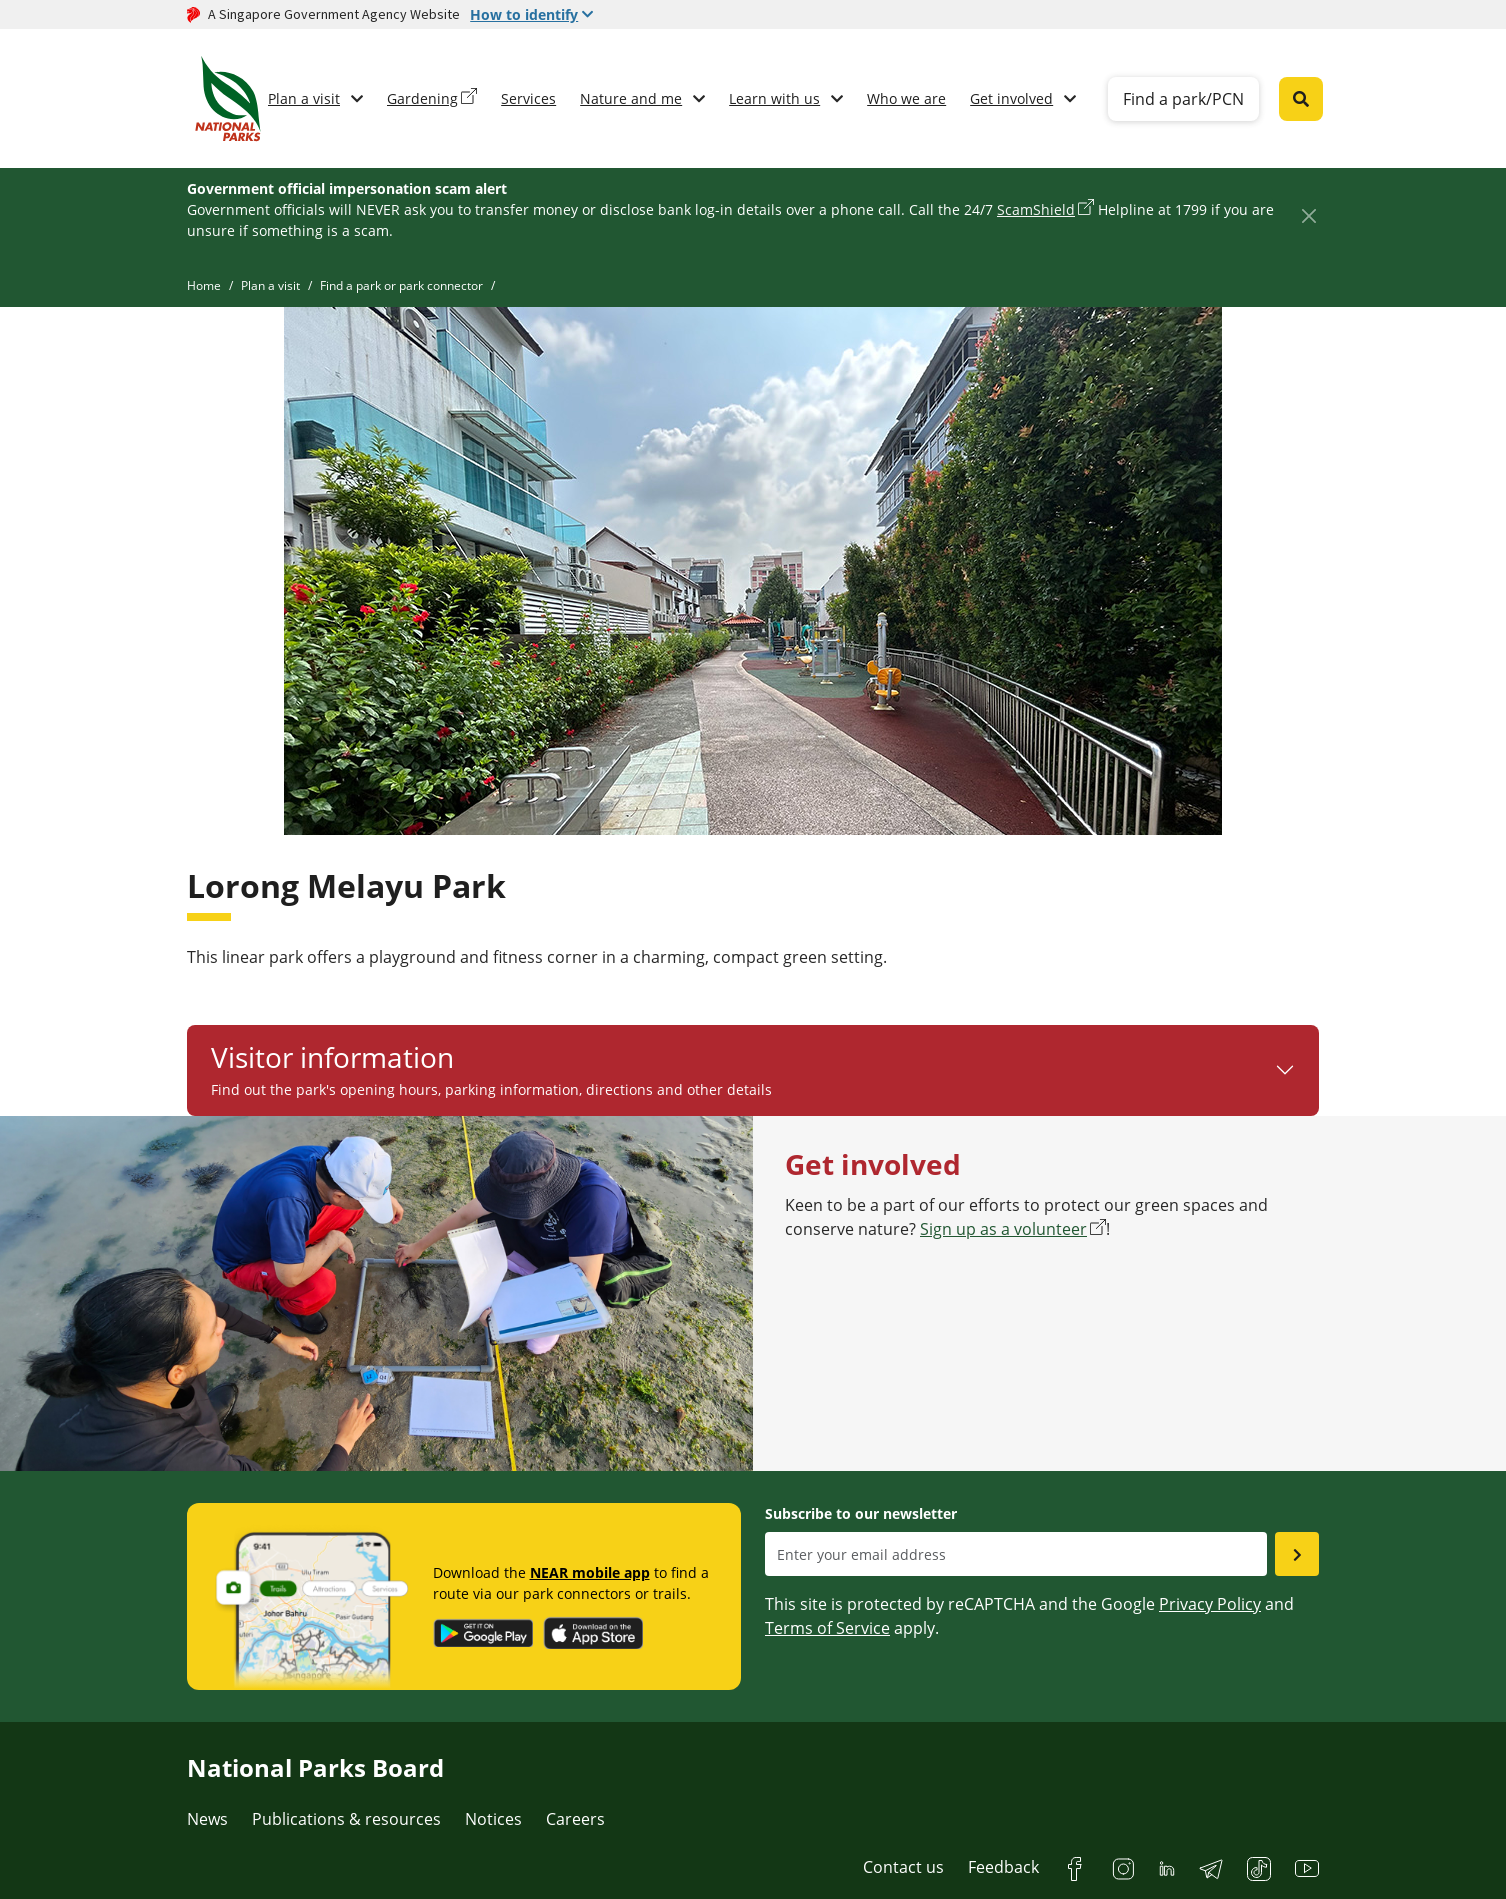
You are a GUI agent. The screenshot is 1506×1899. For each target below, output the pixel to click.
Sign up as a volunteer (1003, 1229)
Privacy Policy (1210, 1604)
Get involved (1011, 98)
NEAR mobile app (590, 1572)
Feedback (1003, 1867)
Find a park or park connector (401, 285)
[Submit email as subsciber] (1297, 1554)
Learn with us (774, 98)
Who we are (906, 98)
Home (204, 285)
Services (528, 98)
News (207, 1819)
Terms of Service (827, 1628)
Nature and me (631, 98)
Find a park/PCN (1183, 99)
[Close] (1308, 215)
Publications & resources (346, 1819)
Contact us (903, 1867)
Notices (493, 1819)
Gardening (422, 98)
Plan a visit (304, 98)
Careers (575, 1819)
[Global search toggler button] (1301, 99)
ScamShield (1036, 209)
